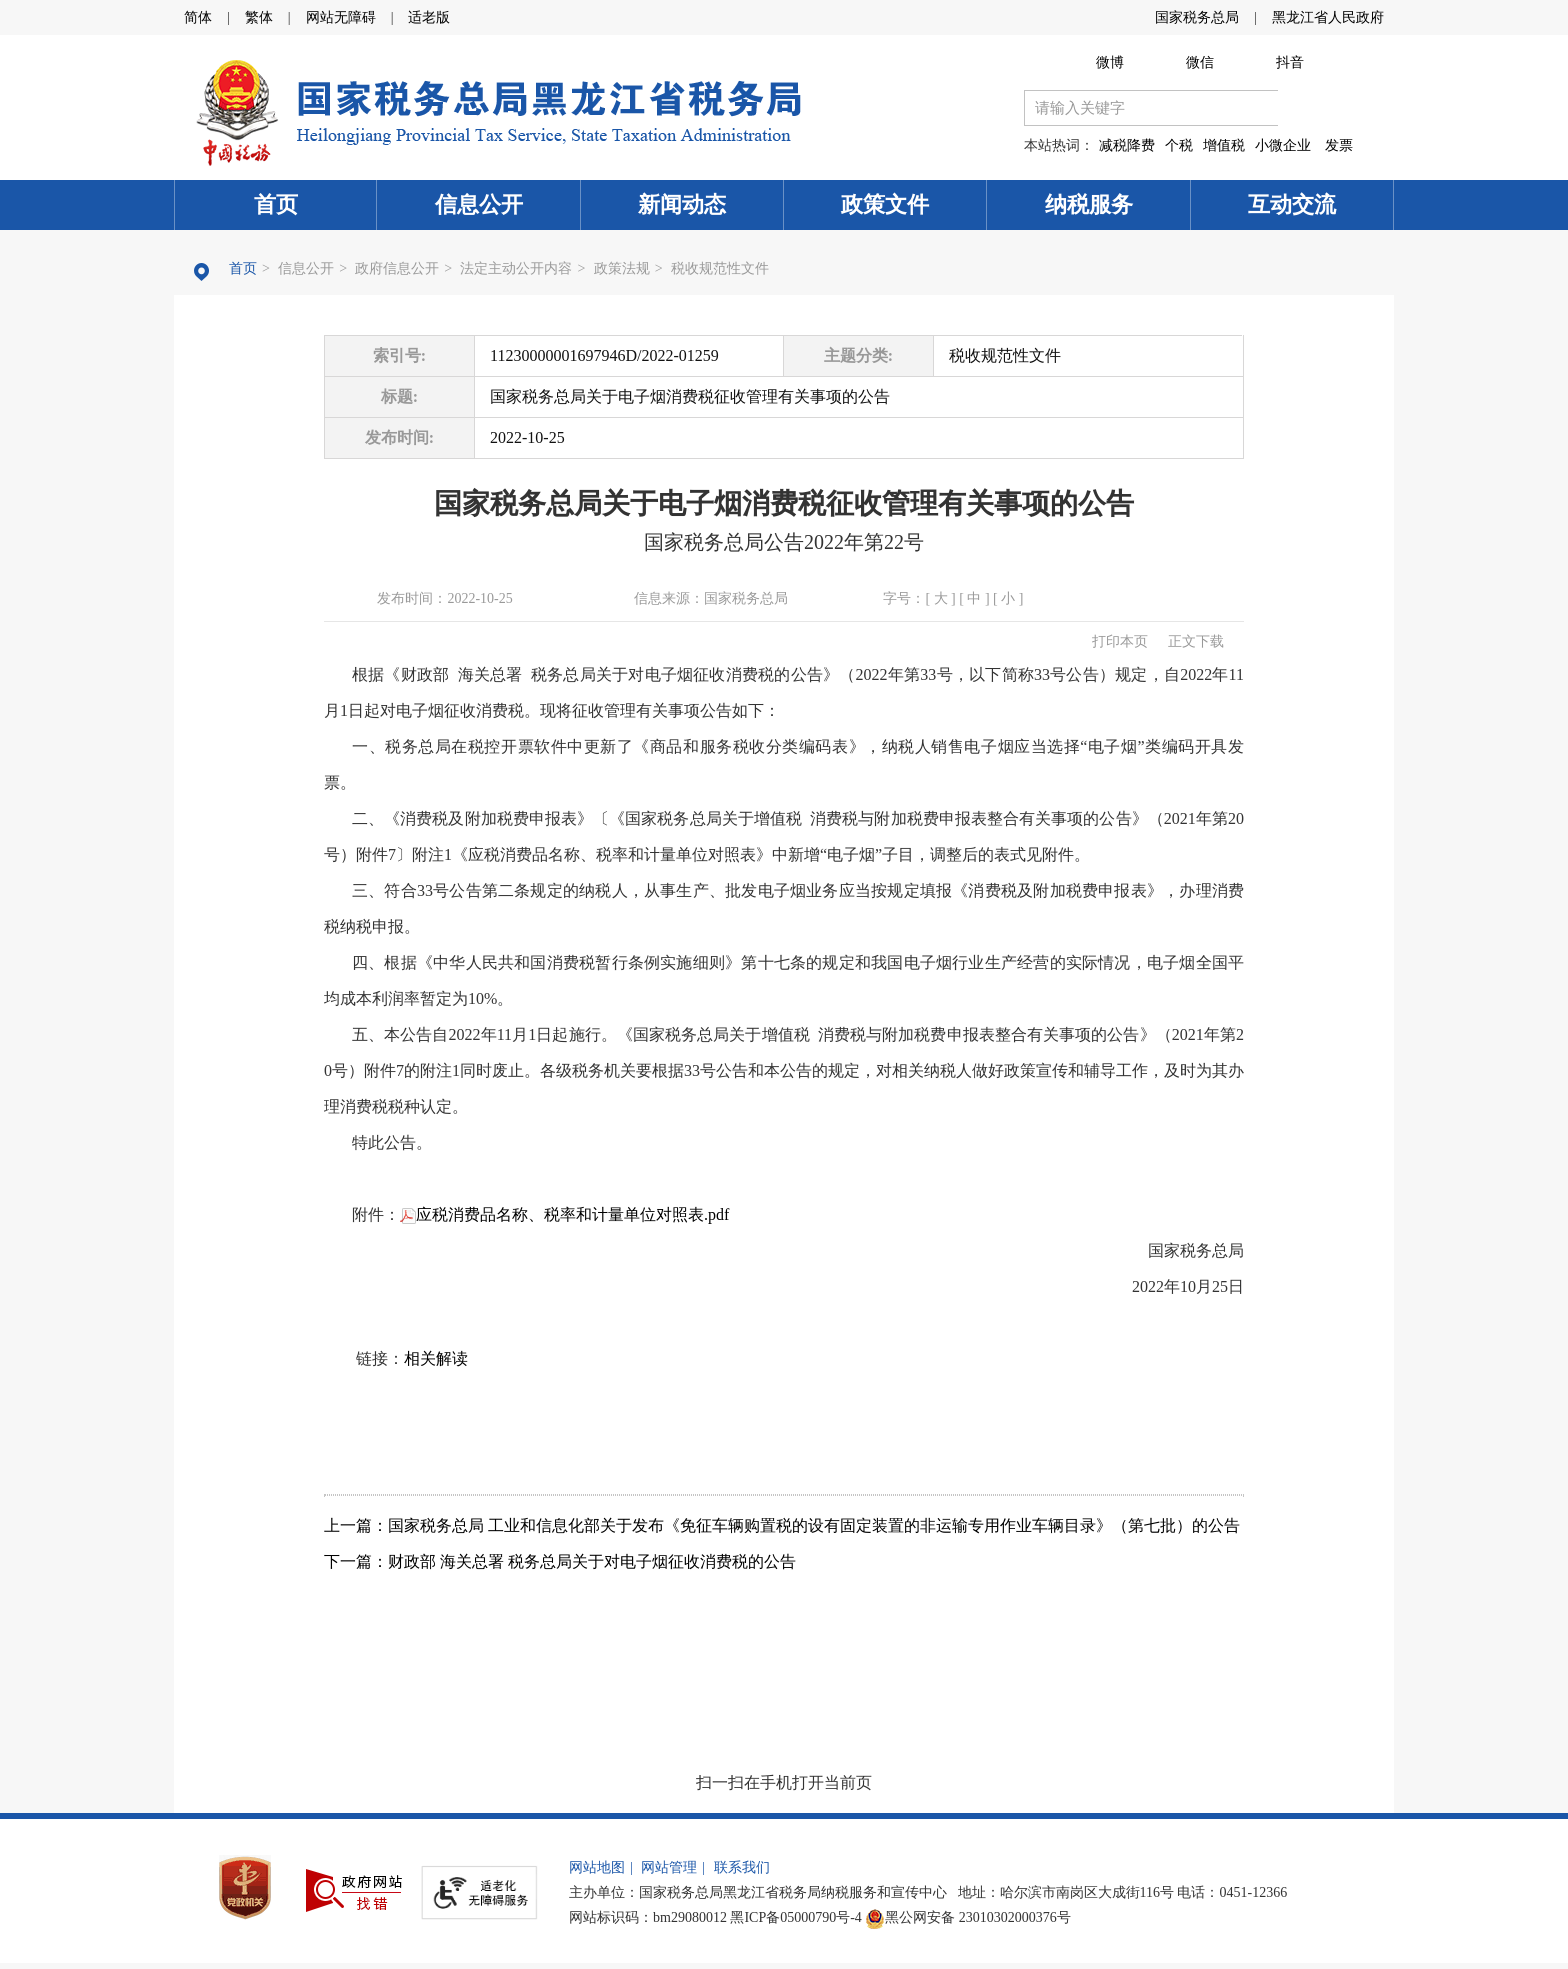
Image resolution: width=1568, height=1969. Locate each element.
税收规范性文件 (720, 268)
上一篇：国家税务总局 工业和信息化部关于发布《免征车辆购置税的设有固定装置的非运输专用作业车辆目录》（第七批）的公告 (782, 1525)
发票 (1339, 145)
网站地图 (597, 1867)
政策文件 (885, 204)
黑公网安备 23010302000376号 (968, 1917)
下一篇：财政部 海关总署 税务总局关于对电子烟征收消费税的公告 (560, 1561)
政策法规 (622, 268)
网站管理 (669, 1867)
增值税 (1224, 145)
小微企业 (1283, 145)
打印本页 (1120, 641)
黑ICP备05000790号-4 (795, 1917)
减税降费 (1127, 145)
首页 (276, 204)
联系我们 (742, 1867)
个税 (1179, 145)
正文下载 (1196, 641)
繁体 (259, 17)
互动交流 (1292, 204)
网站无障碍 (341, 17)
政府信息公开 (397, 268)
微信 (1200, 62)
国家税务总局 (1197, 17)
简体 (198, 17)
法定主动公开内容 (516, 268)
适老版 (429, 17)
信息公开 (479, 204)
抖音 (1290, 62)
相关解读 (436, 1358)
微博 (1110, 62)
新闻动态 (682, 204)
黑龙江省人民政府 (1328, 17)
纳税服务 (1089, 204)
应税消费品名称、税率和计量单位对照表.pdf (564, 1214)
